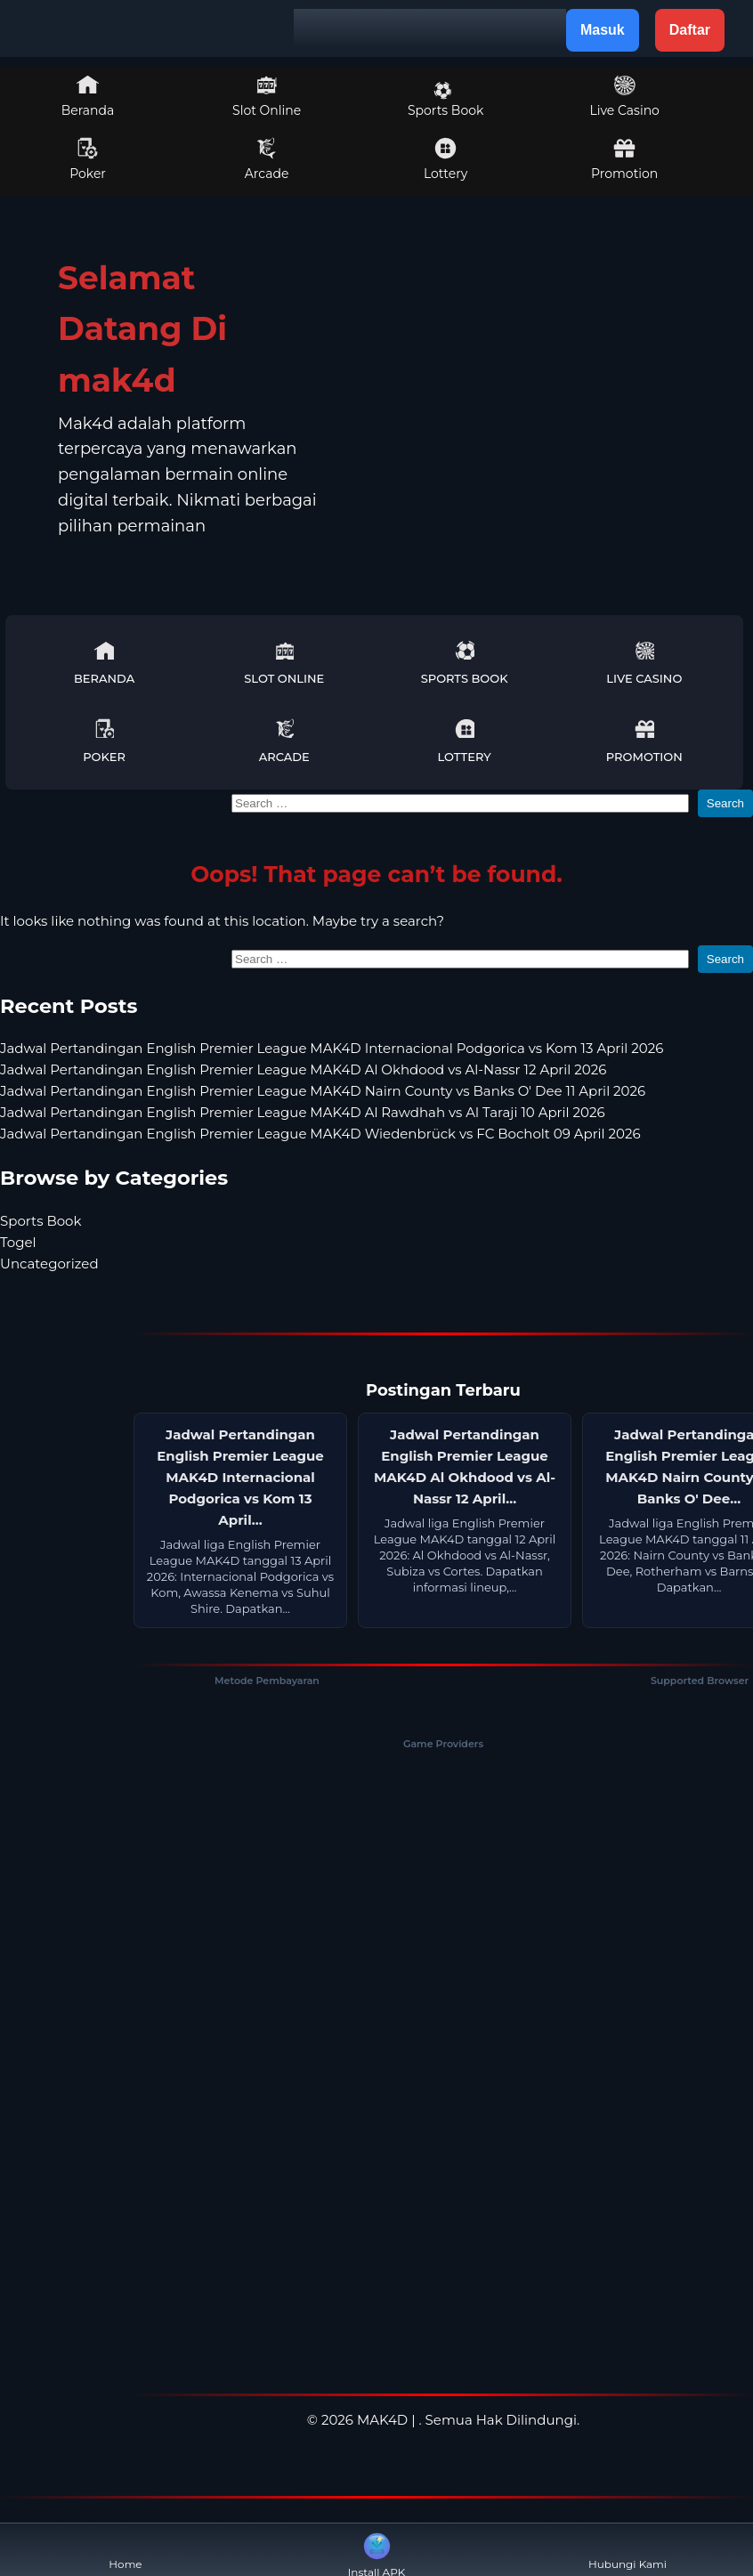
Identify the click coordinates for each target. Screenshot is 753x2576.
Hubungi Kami (627, 2550)
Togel (18, 1242)
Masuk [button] (602, 29)
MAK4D (382, 2419)
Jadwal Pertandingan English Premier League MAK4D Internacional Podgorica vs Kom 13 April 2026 (331, 1048)
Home (125, 2550)
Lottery (445, 159)
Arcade (267, 159)
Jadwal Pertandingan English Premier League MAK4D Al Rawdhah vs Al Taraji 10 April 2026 (302, 1112)
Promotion (624, 159)
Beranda (88, 96)
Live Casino (624, 96)
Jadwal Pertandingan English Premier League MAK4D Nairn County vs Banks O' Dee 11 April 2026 (322, 1090)
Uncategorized (49, 1263)
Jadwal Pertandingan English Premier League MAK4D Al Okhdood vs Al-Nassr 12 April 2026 (303, 1069)
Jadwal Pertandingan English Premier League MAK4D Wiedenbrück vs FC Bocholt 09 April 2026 (320, 1133)
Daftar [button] (689, 29)
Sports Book (445, 99)
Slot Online (266, 96)
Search (725, 803)
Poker (87, 159)
